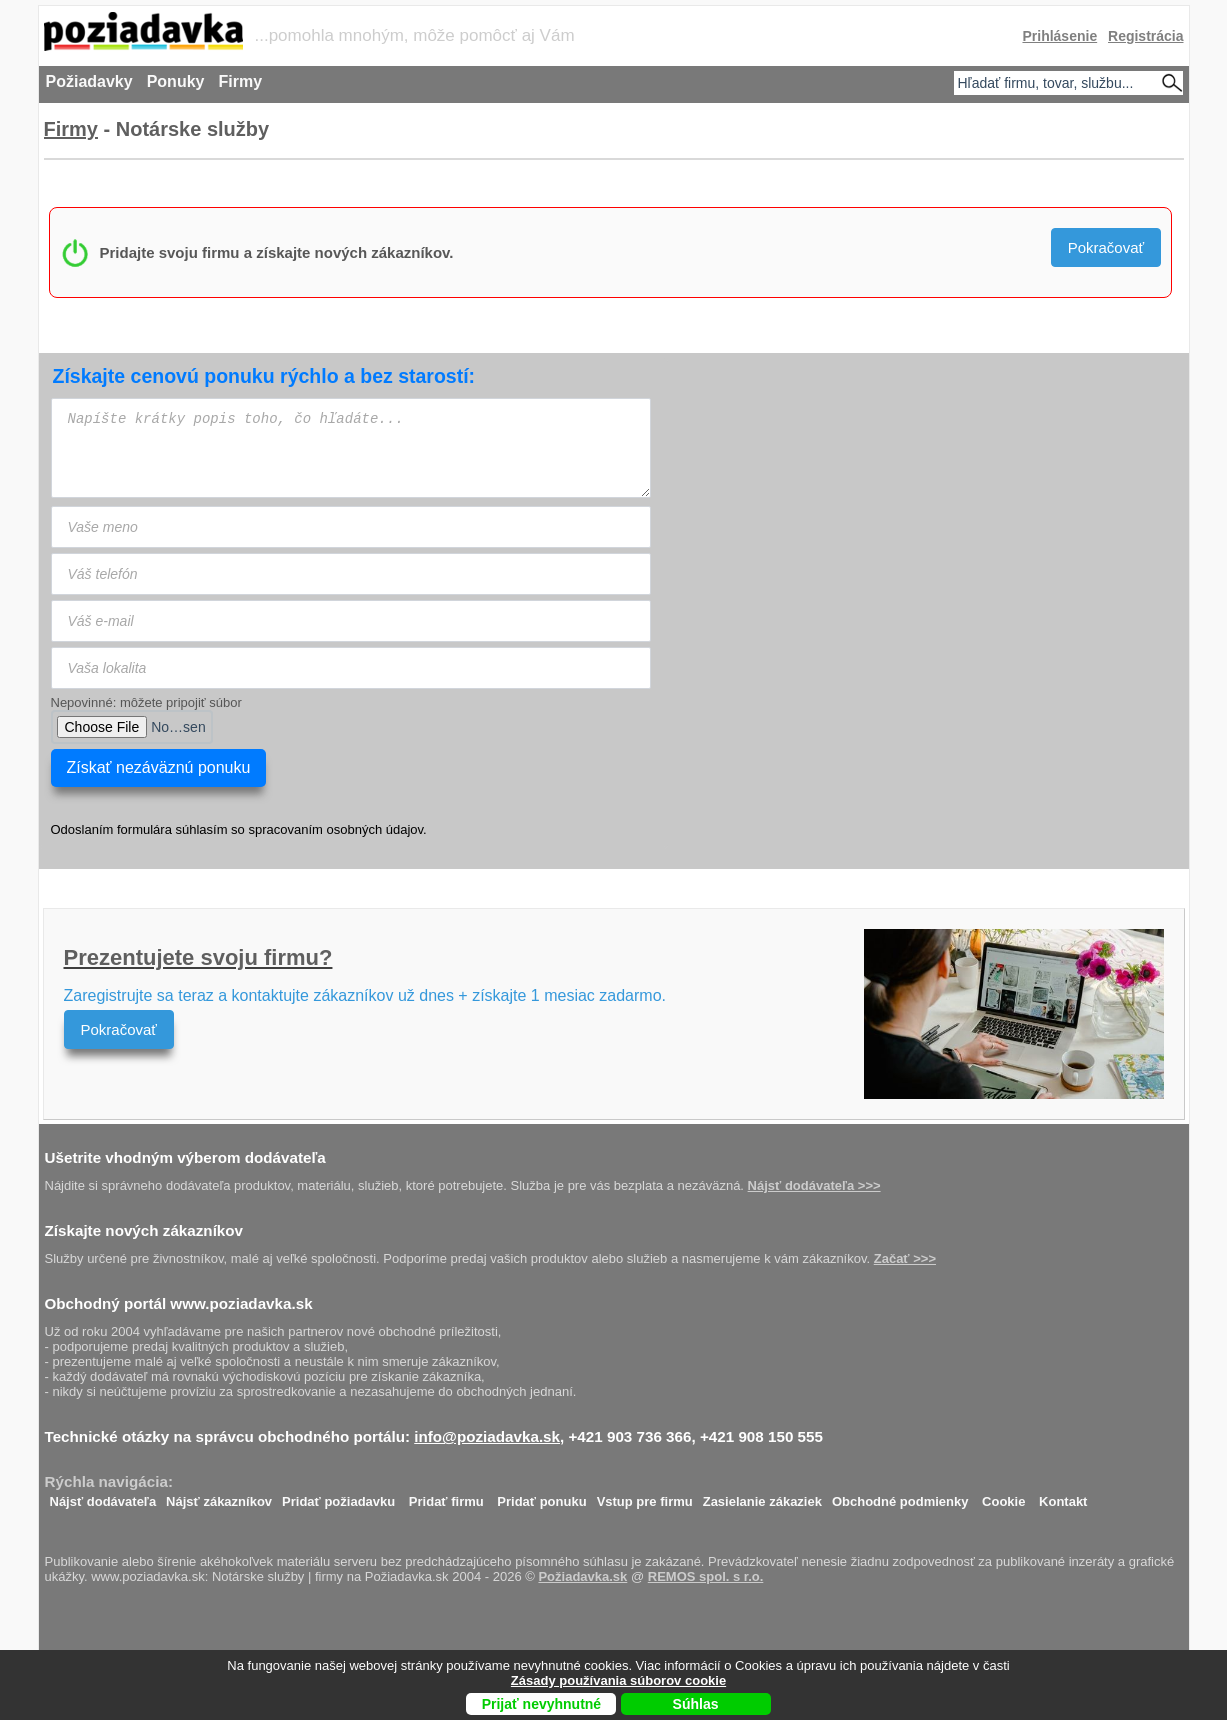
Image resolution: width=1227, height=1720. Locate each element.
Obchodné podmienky (900, 1496)
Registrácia (1145, 36)
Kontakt (1063, 1496)
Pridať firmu (446, 1496)
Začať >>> (905, 1258)
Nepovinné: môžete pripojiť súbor (146, 702)
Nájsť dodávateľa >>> (814, 1185)
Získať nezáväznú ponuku (159, 767)
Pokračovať (1106, 247)
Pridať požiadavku (338, 1496)
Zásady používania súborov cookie (618, 1680)
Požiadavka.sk (582, 1576)
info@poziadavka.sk (487, 1436)
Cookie (1003, 1496)
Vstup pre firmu (645, 1496)
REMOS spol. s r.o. (706, 1576)
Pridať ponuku (541, 1496)
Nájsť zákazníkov (219, 1496)
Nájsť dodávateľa (103, 1496)
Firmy (71, 129)
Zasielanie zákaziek (762, 1496)
